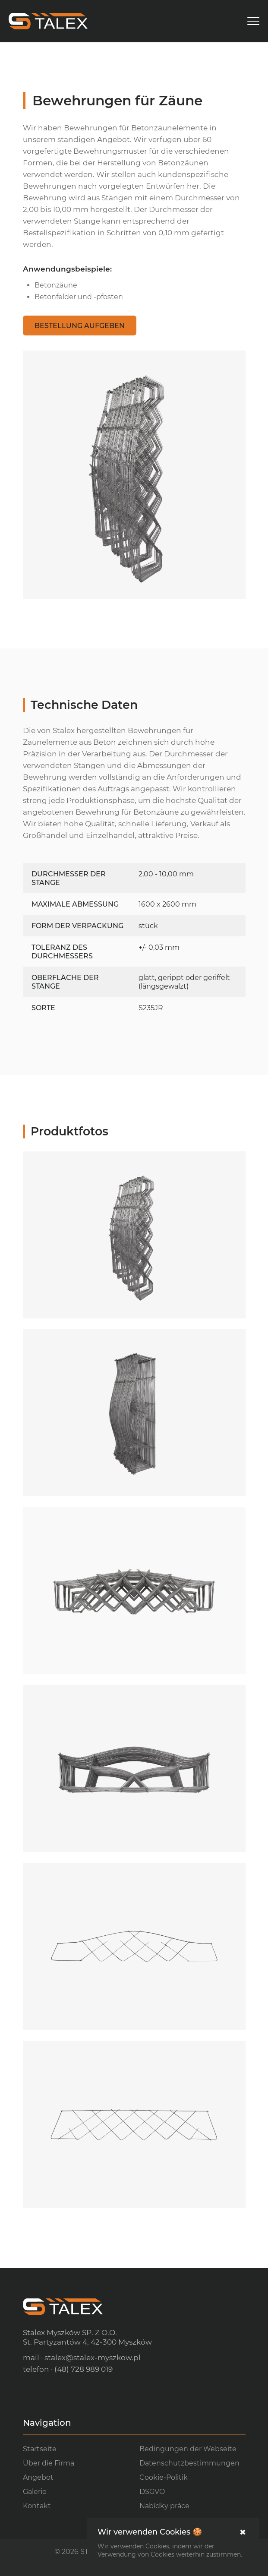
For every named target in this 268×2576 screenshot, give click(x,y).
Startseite (40, 2449)
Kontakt (37, 2506)
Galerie (35, 2491)
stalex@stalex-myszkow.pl (92, 2357)
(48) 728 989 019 (83, 2369)
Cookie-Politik (163, 2477)
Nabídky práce (164, 2506)
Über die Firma (48, 2463)
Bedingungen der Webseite (187, 2449)
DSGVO (152, 2491)
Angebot (38, 2477)
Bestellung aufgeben (80, 326)
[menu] (253, 21)
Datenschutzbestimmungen (189, 2463)
